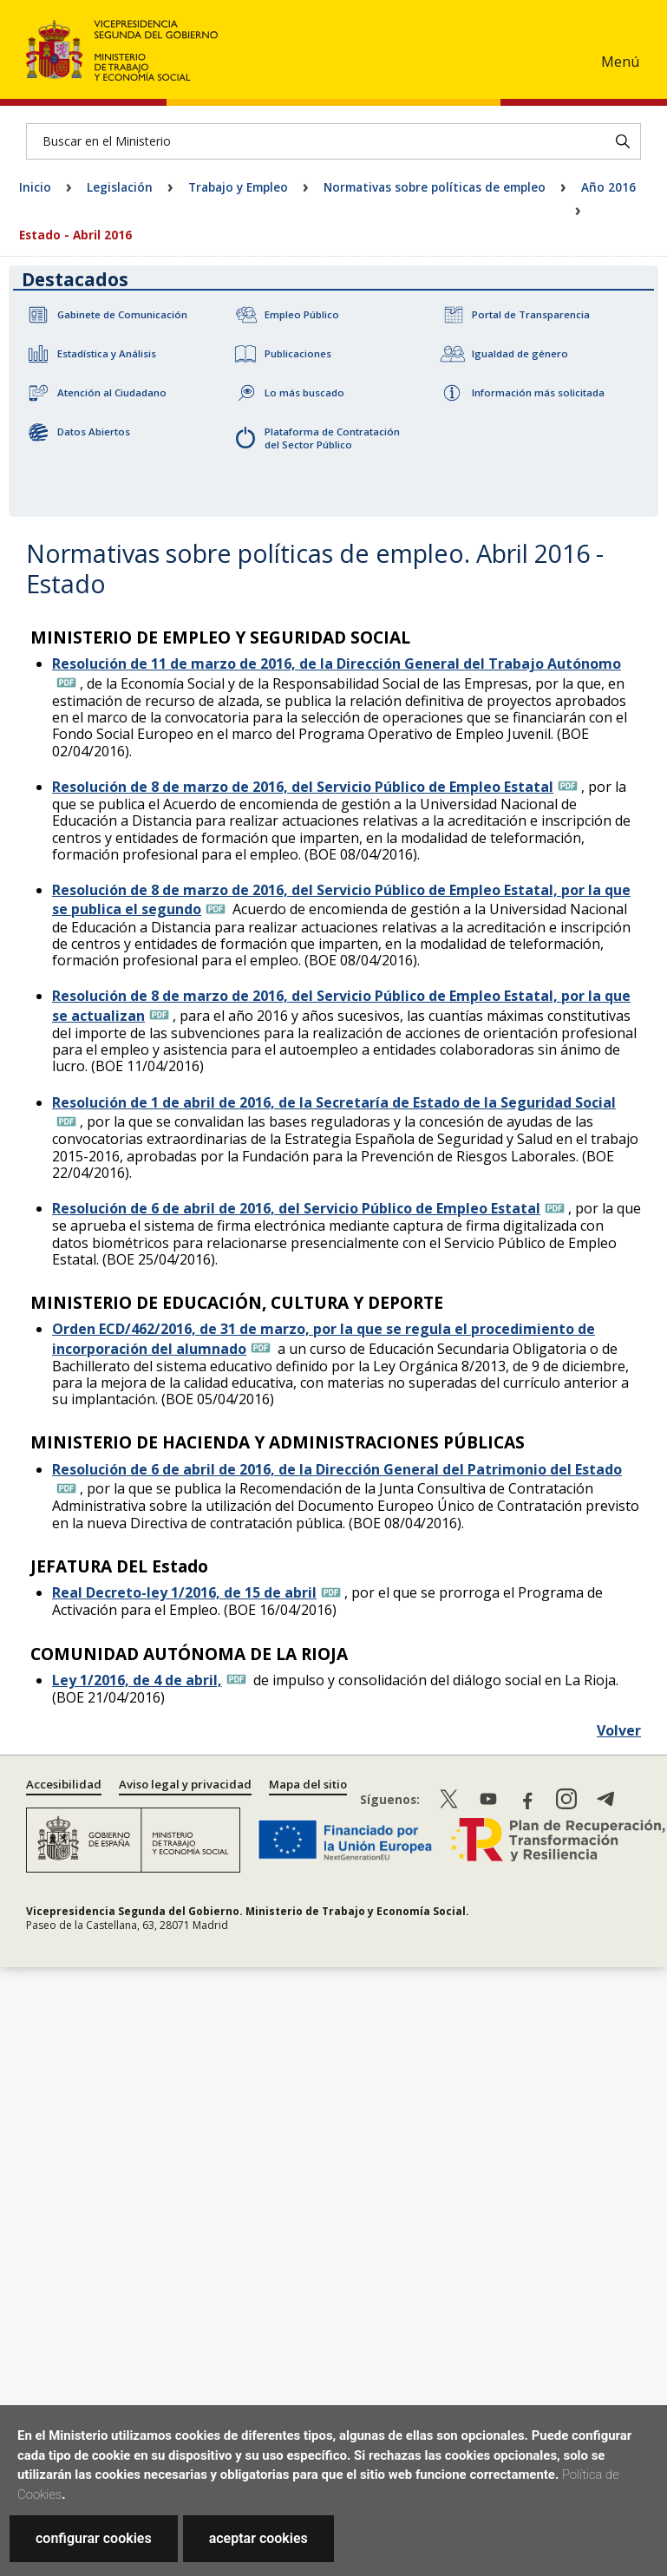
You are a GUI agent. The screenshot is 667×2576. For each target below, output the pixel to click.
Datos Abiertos (93, 431)
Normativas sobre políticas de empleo (435, 187)
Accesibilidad (63, 1784)
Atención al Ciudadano (112, 392)
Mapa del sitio (308, 1784)
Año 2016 (608, 187)
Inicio (35, 187)
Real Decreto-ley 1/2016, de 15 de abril (184, 1592)
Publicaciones (298, 353)
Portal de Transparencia (531, 314)
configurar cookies (94, 2538)
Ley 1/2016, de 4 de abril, (137, 1680)
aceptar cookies (258, 2538)
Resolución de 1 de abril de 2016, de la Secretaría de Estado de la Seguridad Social (334, 1102)
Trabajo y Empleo (238, 187)
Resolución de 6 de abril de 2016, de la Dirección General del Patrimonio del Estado (337, 1469)
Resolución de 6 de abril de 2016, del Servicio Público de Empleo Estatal (296, 1208)
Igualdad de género (520, 353)
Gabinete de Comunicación (122, 314)
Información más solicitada (538, 392)
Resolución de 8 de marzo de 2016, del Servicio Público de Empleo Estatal (302, 786)
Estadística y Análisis (106, 353)
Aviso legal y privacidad (185, 1784)
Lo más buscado (304, 392)
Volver (619, 1730)
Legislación (120, 187)
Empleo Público (302, 314)
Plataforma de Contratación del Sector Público (332, 438)
